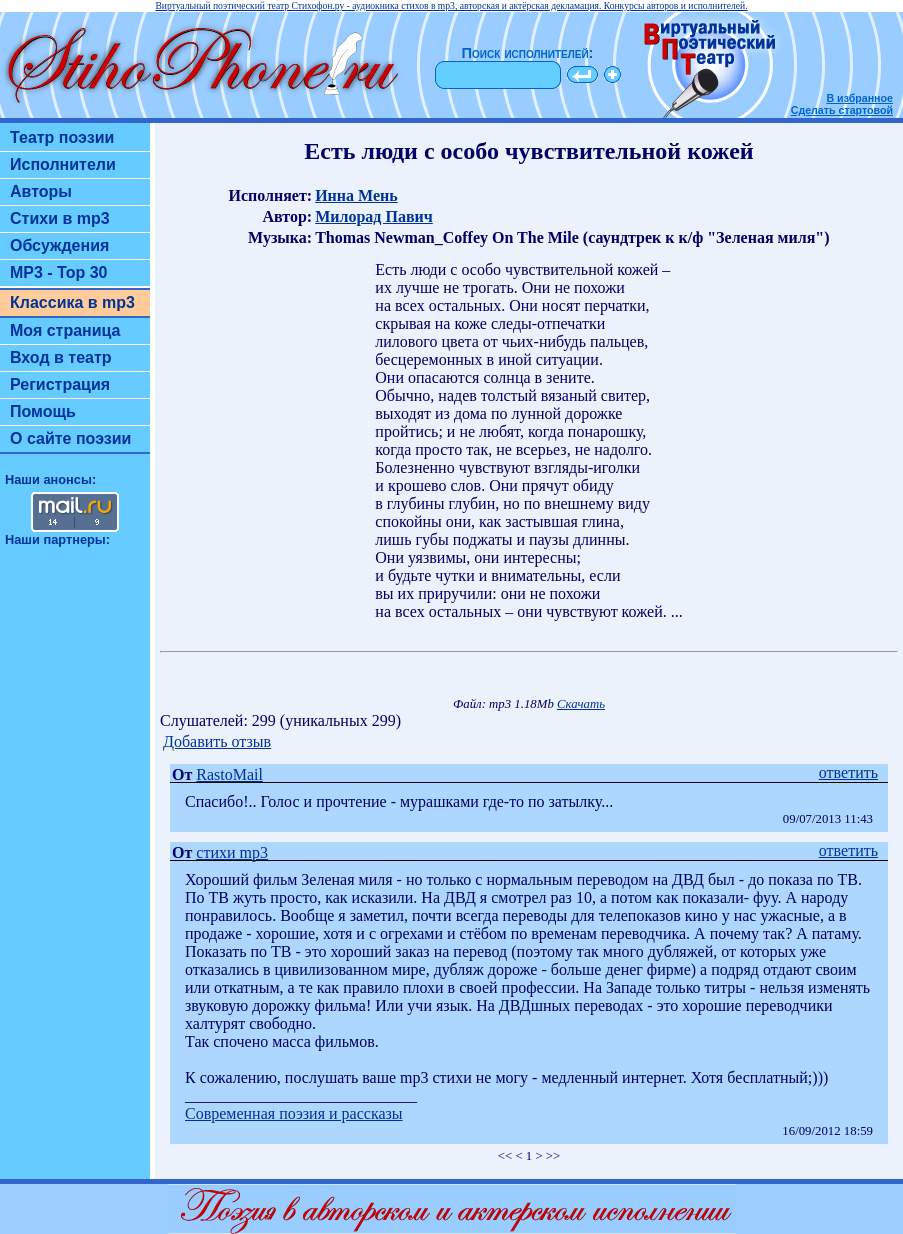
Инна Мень (356, 195)
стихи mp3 (232, 852)
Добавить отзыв (217, 741)
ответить (848, 772)
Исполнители (63, 164)
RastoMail (229, 774)
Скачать (581, 704)
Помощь (43, 411)
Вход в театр (61, 357)
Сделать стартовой (842, 110)
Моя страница (65, 330)
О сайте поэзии (70, 438)
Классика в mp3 (72, 302)
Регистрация (60, 384)
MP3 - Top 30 (59, 272)
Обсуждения (59, 245)
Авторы (41, 191)
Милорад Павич (374, 216)
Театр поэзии (62, 137)
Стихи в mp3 (60, 218)
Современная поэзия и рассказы (294, 1113)
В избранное (859, 98)
